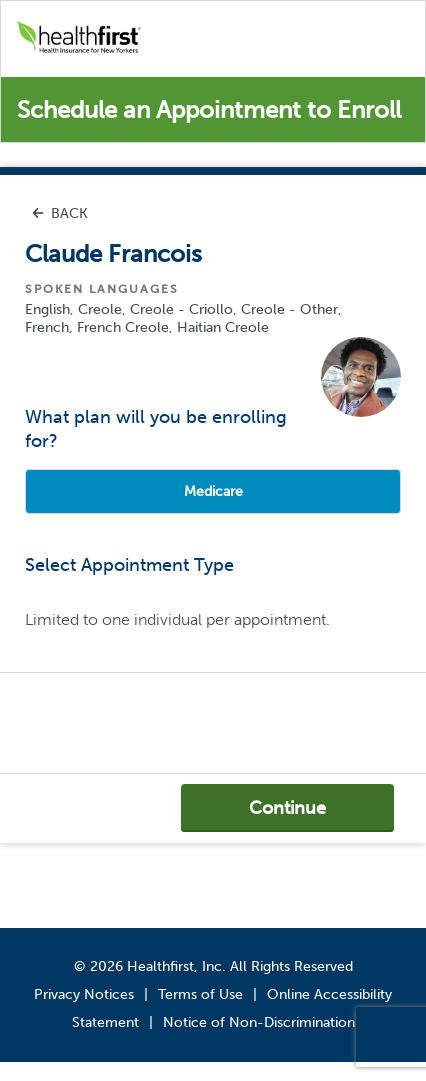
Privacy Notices (84, 994)
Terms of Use (200, 994)
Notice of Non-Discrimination (259, 1022)
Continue (287, 808)
